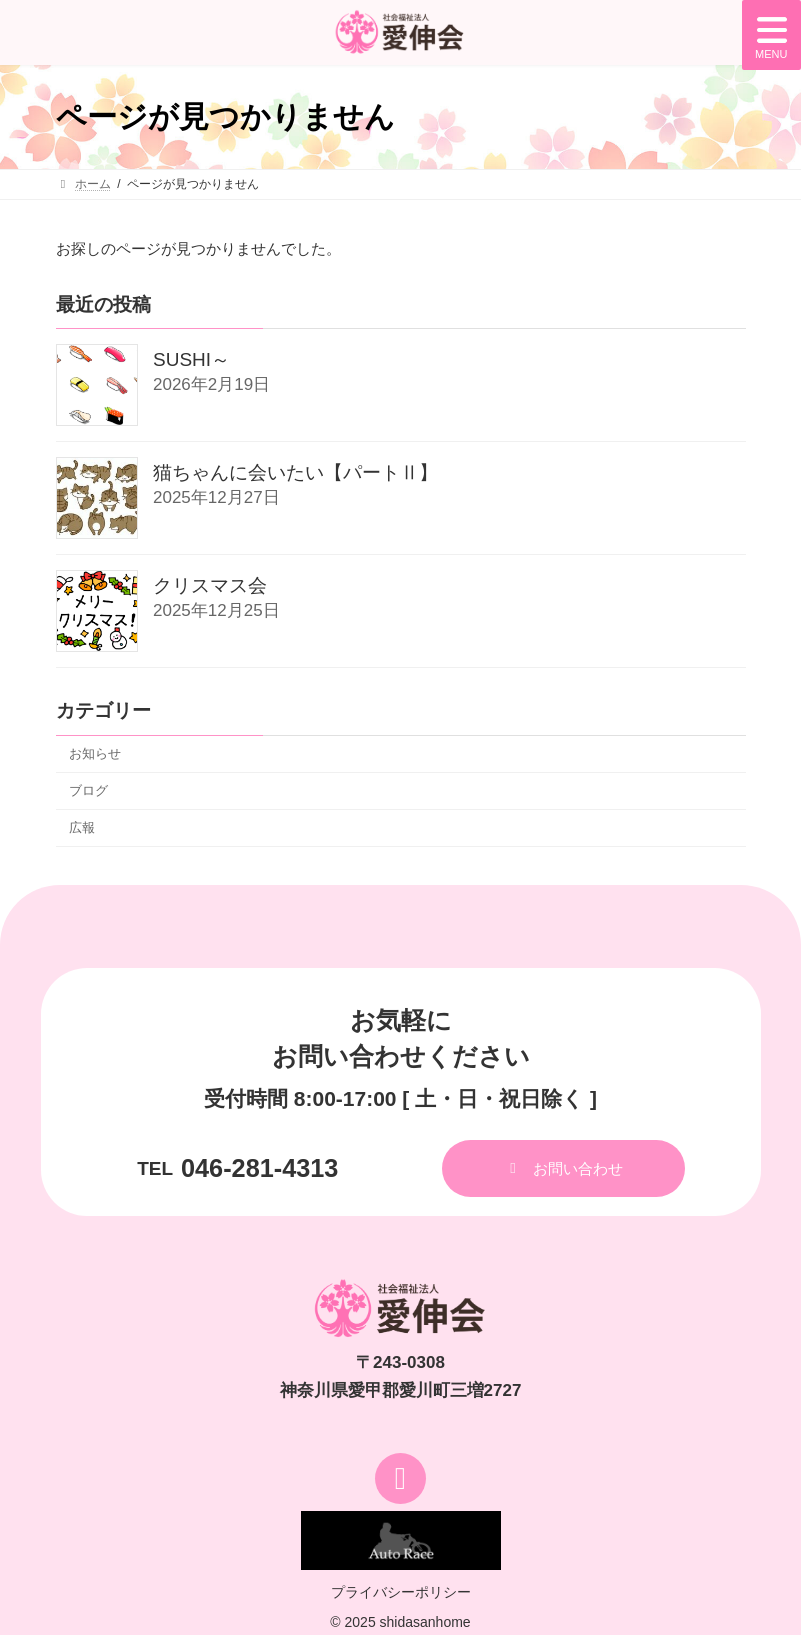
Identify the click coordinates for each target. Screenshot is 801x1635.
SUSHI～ (191, 360)
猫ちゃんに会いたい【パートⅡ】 (295, 473)
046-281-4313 (259, 1168)
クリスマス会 (210, 586)
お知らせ (95, 753)
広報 (82, 827)
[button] (563, 1168)
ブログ (88, 790)
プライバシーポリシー (401, 1592)
